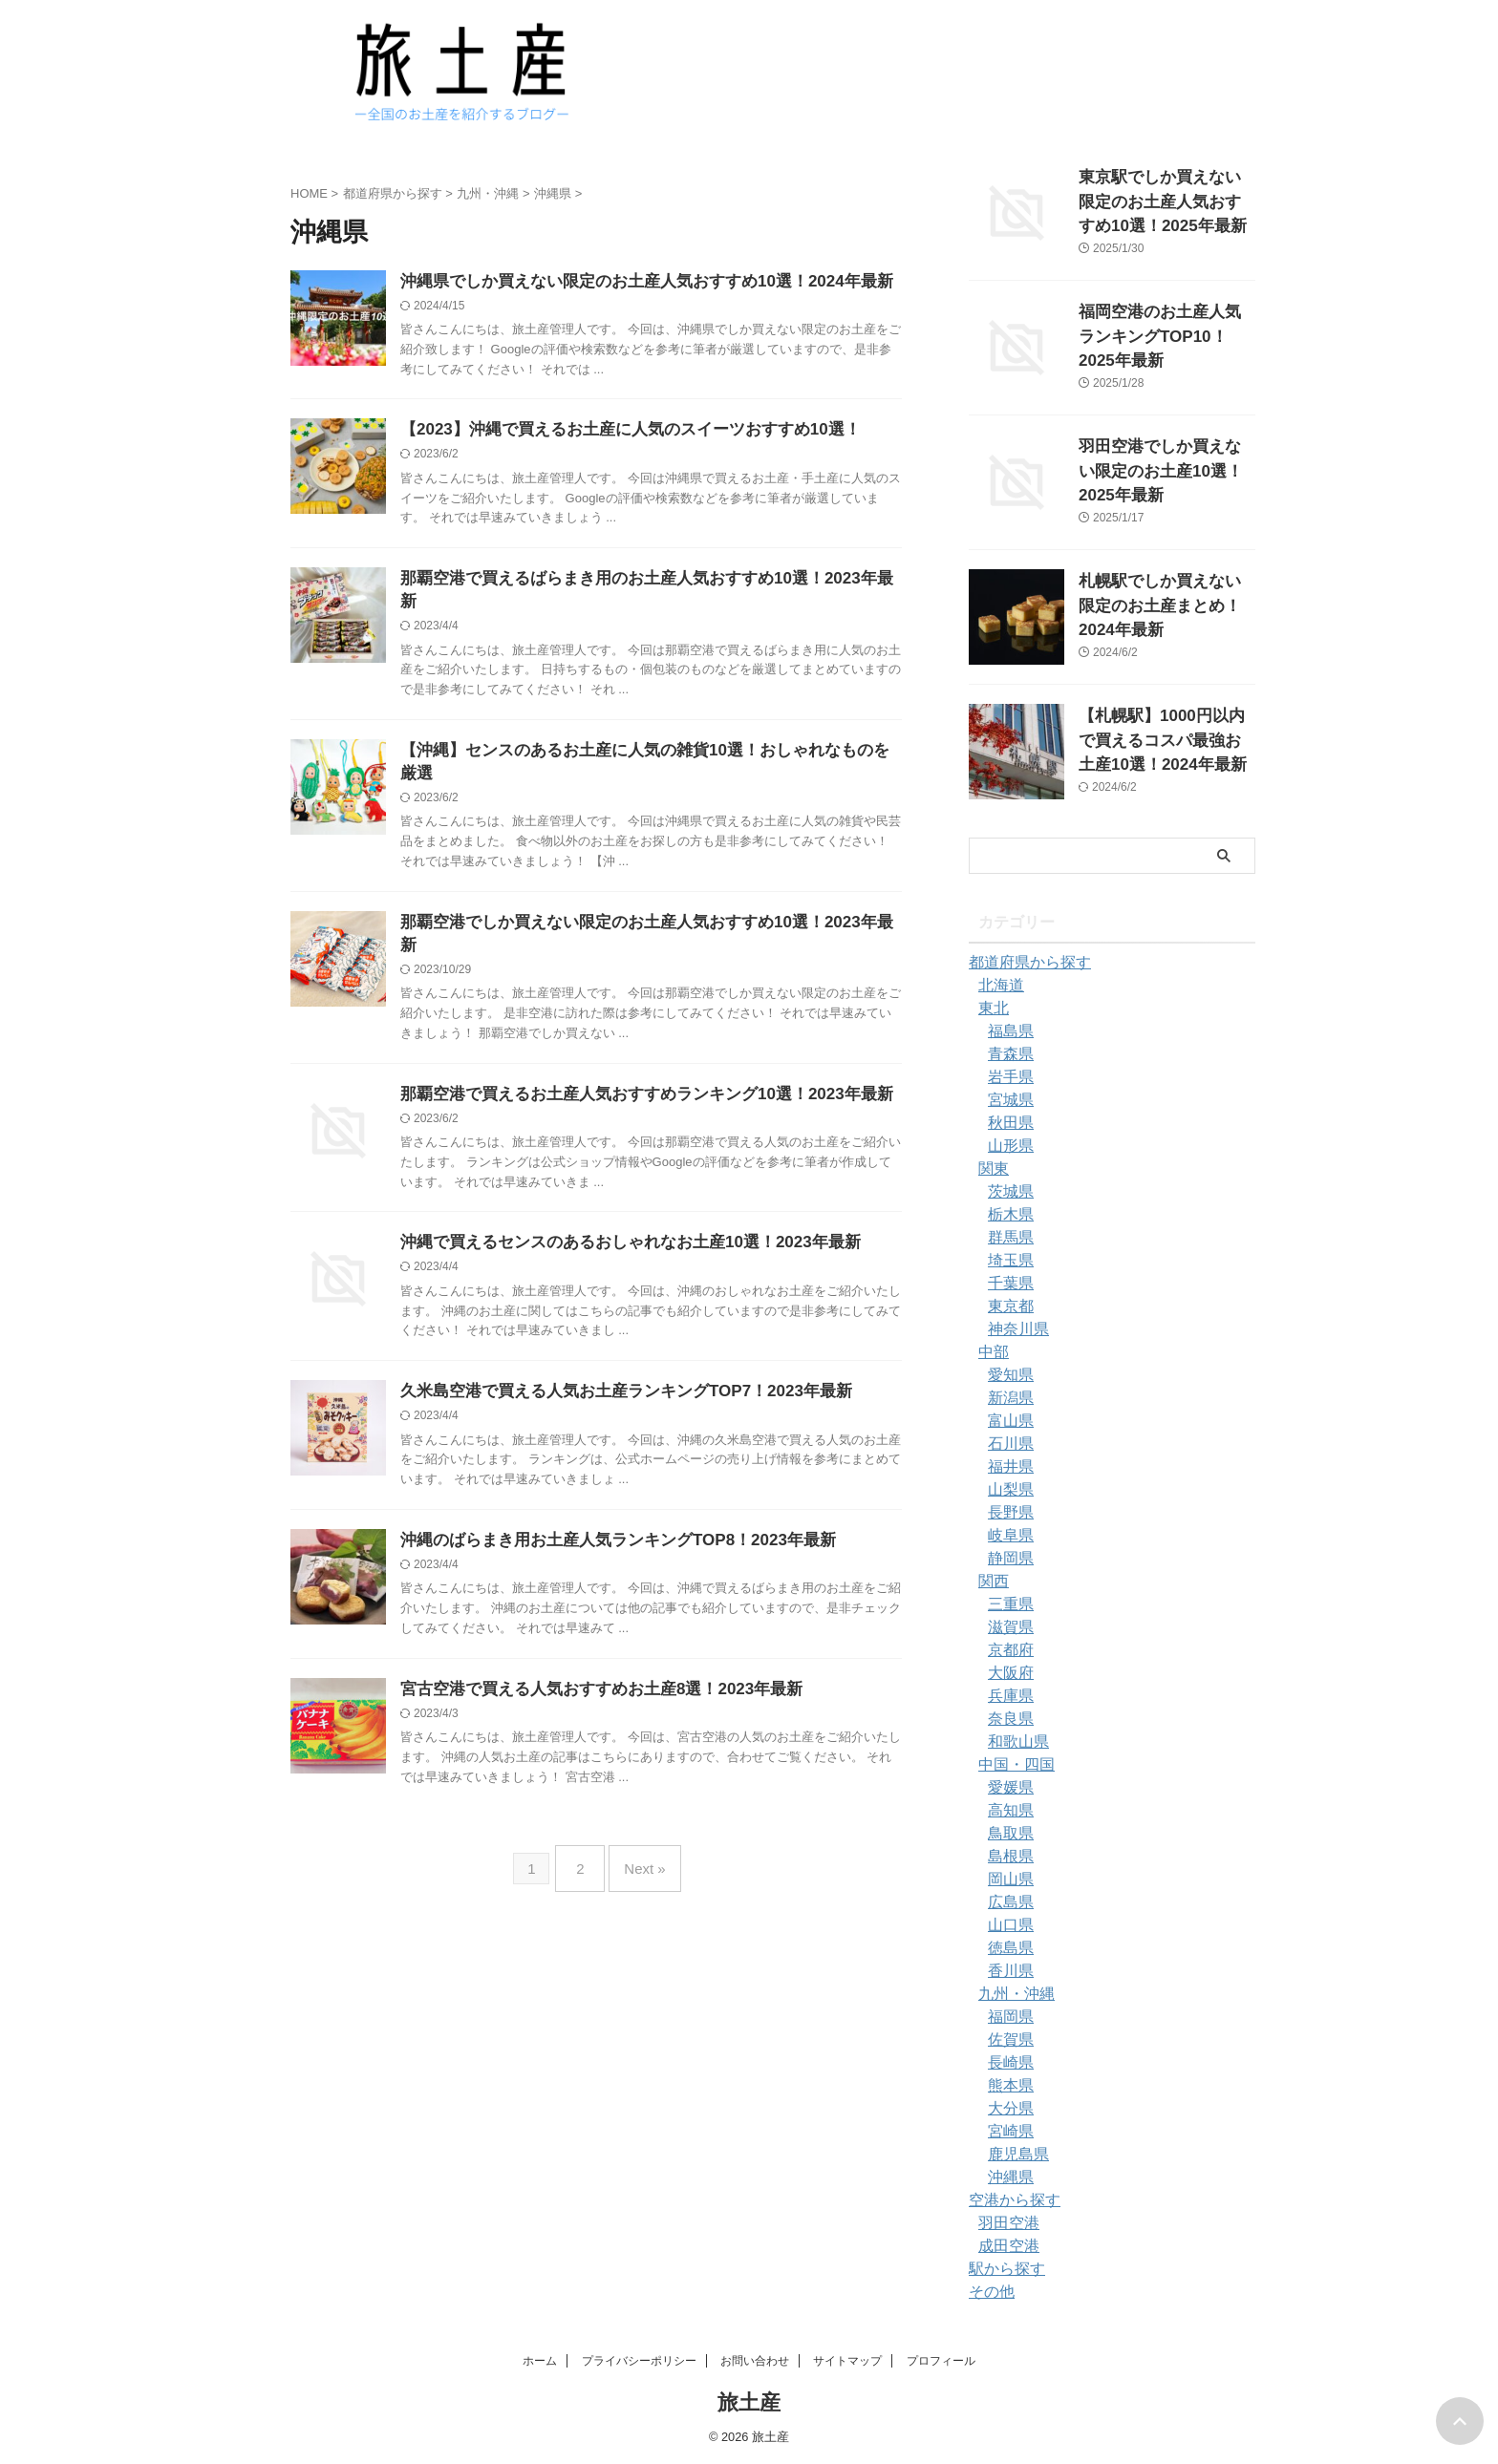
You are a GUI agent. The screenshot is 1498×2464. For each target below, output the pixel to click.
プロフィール (941, 2361)
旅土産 (749, 2402)
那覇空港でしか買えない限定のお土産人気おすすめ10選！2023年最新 (639, 885)
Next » (639, 1811)
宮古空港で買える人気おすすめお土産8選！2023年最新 (590, 1638)
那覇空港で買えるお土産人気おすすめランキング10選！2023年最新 (632, 1036)
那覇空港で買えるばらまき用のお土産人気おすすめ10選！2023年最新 (639, 583)
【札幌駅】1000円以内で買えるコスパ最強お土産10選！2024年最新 (1166, 736)
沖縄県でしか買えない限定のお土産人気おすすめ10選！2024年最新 (632, 282)
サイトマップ (847, 2361)
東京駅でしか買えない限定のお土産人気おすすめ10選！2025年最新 (1165, 197)
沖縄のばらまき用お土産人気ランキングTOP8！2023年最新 (605, 1487)
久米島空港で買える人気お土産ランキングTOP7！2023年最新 (612, 1336)
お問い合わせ (754, 2361)
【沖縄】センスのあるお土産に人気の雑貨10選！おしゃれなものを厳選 (645, 734)
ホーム (540, 2361)
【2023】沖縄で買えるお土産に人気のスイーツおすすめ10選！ (616, 432)
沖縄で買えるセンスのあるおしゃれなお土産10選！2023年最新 (616, 1186)
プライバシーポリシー (639, 2361)
